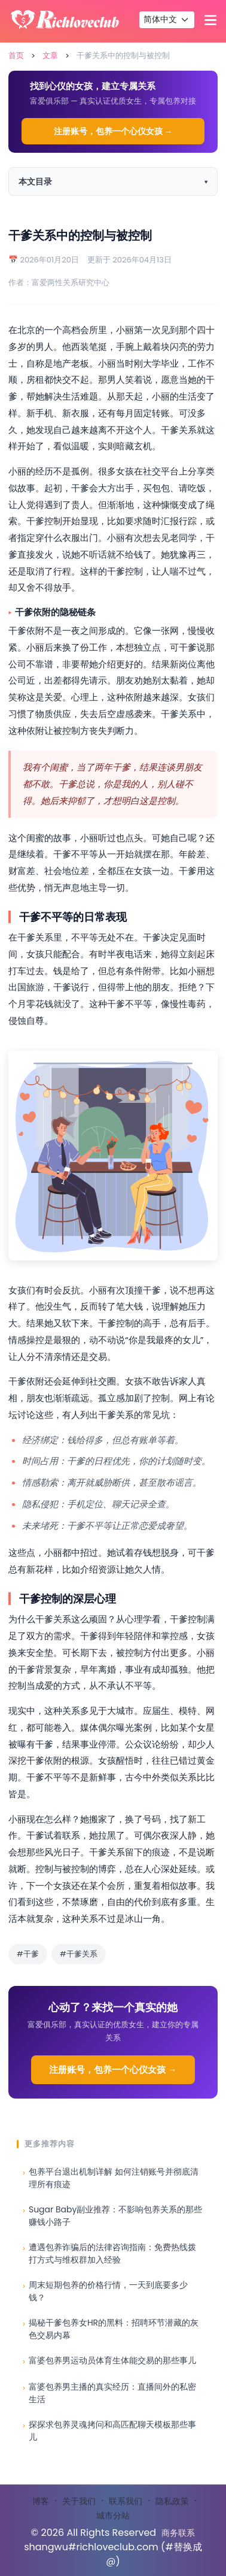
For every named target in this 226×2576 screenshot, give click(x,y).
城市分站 (113, 2515)
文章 (50, 55)
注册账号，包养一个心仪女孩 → (113, 131)
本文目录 (35, 182)
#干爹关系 (78, 1954)
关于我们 (79, 2501)
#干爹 (28, 1954)
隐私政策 (172, 2501)
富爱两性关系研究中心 (70, 282)
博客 (40, 2501)
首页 (16, 55)
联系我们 (125, 2501)
